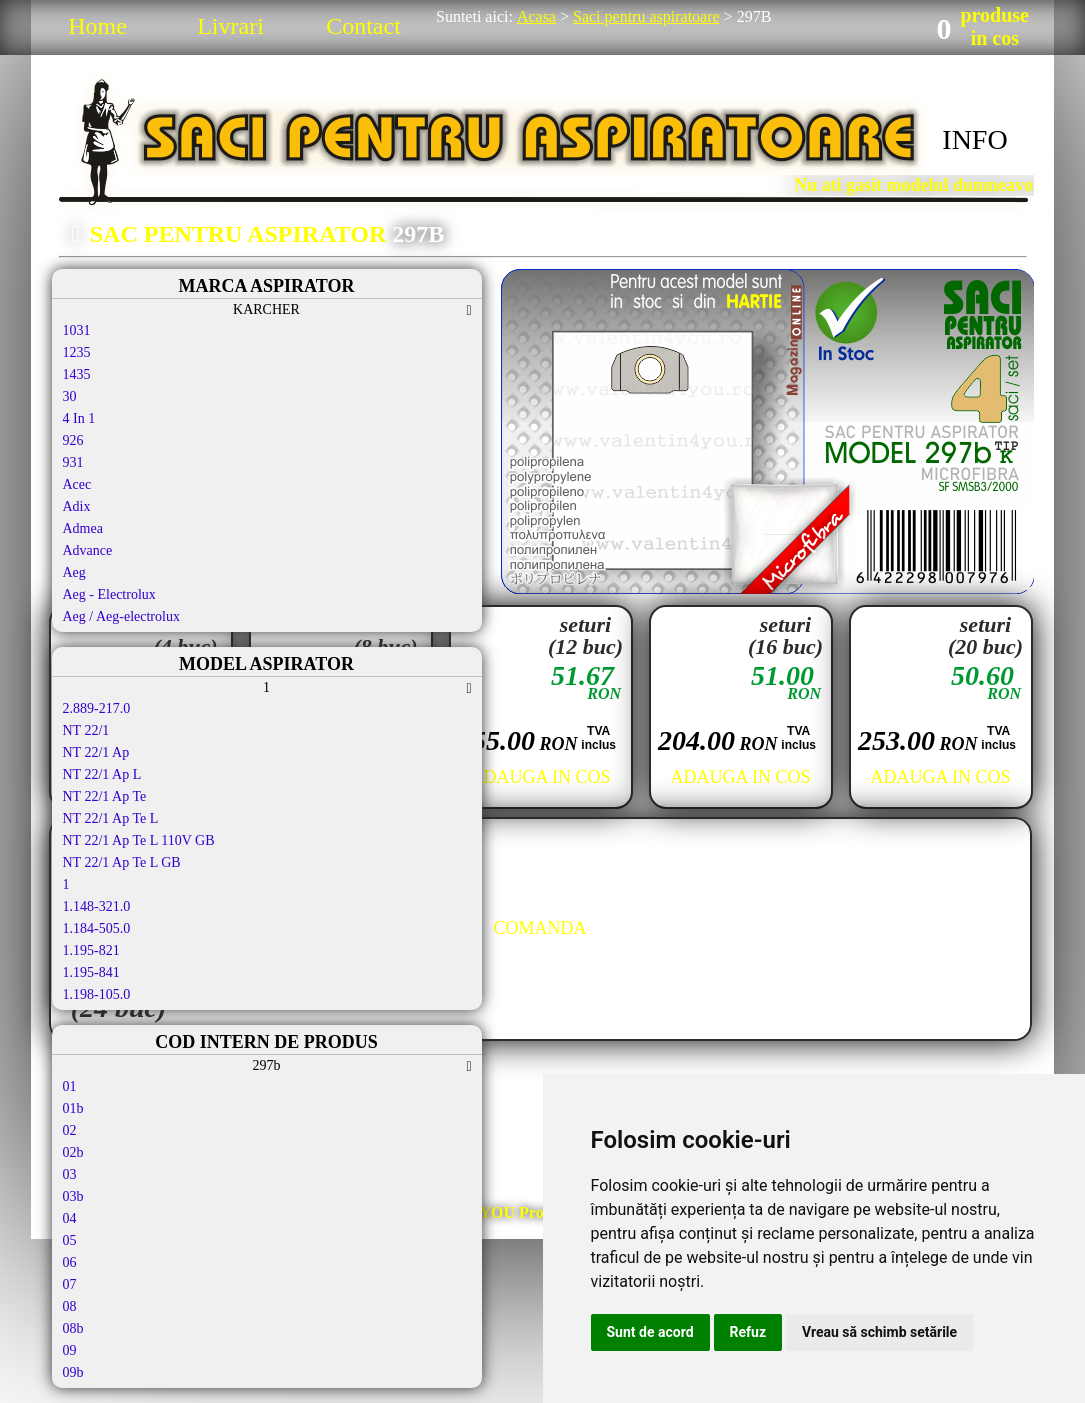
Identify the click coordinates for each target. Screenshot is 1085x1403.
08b (73, 1328)
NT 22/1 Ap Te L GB (122, 862)
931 (73, 462)
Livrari (230, 26)
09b (73, 1372)
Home (97, 26)
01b (73, 1108)
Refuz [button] (748, 1332)
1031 (77, 330)
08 (70, 1306)
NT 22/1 (86, 730)
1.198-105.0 (97, 994)
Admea (83, 528)
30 (70, 396)
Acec (77, 484)
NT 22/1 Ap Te (105, 796)
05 (70, 1240)
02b (73, 1152)
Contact (363, 26)
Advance (88, 550)
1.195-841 (91, 972)
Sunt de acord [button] (650, 1332)
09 (70, 1350)
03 (70, 1174)
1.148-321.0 (97, 906)
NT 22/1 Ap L (102, 774)
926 (73, 440)
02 (70, 1130)
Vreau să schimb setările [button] (879, 1332)
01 (70, 1086)
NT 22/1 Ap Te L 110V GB (139, 840)
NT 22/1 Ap (96, 752)
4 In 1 (79, 418)
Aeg (74, 572)
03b (73, 1196)
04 (70, 1218)
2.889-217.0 (97, 708)
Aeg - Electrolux (109, 594)
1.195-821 (91, 950)
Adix (77, 506)
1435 (77, 374)
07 (70, 1284)
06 (70, 1262)
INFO (974, 139)
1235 (77, 352)
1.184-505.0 (97, 928)
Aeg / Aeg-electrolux (121, 616)
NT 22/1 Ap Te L (111, 818)
